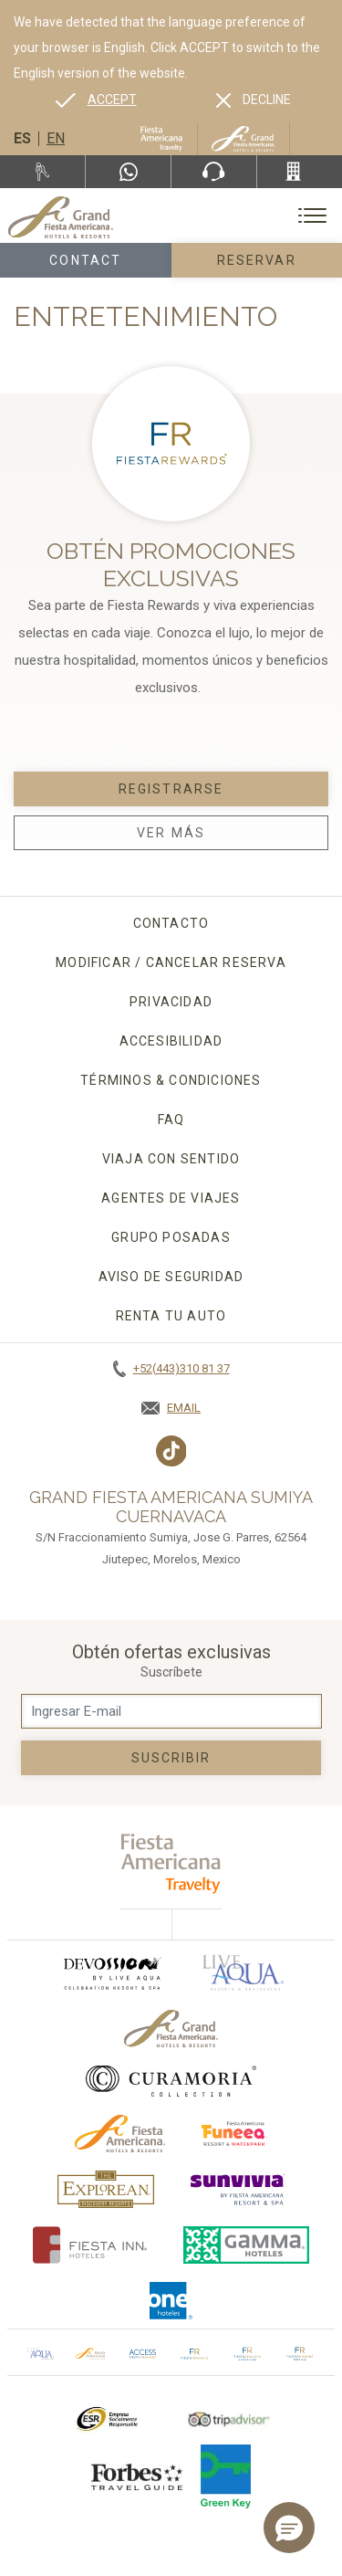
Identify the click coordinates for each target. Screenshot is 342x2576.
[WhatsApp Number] (128, 171)
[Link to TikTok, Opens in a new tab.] (171, 1451)
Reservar (256, 260)
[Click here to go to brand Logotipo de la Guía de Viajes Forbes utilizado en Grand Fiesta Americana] (136, 2476)
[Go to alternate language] (96, 99)
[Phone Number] (213, 171)
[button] (289, 2527)
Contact (85, 260)
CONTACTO (171, 923)
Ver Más (171, 832)
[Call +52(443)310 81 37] (299, 171)
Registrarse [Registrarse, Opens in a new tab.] (171, 789)
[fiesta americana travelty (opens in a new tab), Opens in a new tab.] (171, 1863)
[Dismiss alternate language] (253, 99)
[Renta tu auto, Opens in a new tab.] (42, 171)
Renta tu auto (171, 1316)
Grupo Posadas (171, 1237)
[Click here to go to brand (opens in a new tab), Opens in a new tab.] (111, 1973)
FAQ (171, 1119)
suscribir (171, 1758)
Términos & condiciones (170, 1080)
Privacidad (171, 1001)
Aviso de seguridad (171, 1276)
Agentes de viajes (170, 1198)
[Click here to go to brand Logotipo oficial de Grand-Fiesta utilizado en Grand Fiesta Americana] (171, 2028)
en (56, 138)
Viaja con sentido (171, 1158)
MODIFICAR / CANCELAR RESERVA (171, 962)
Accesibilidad (171, 1041)
